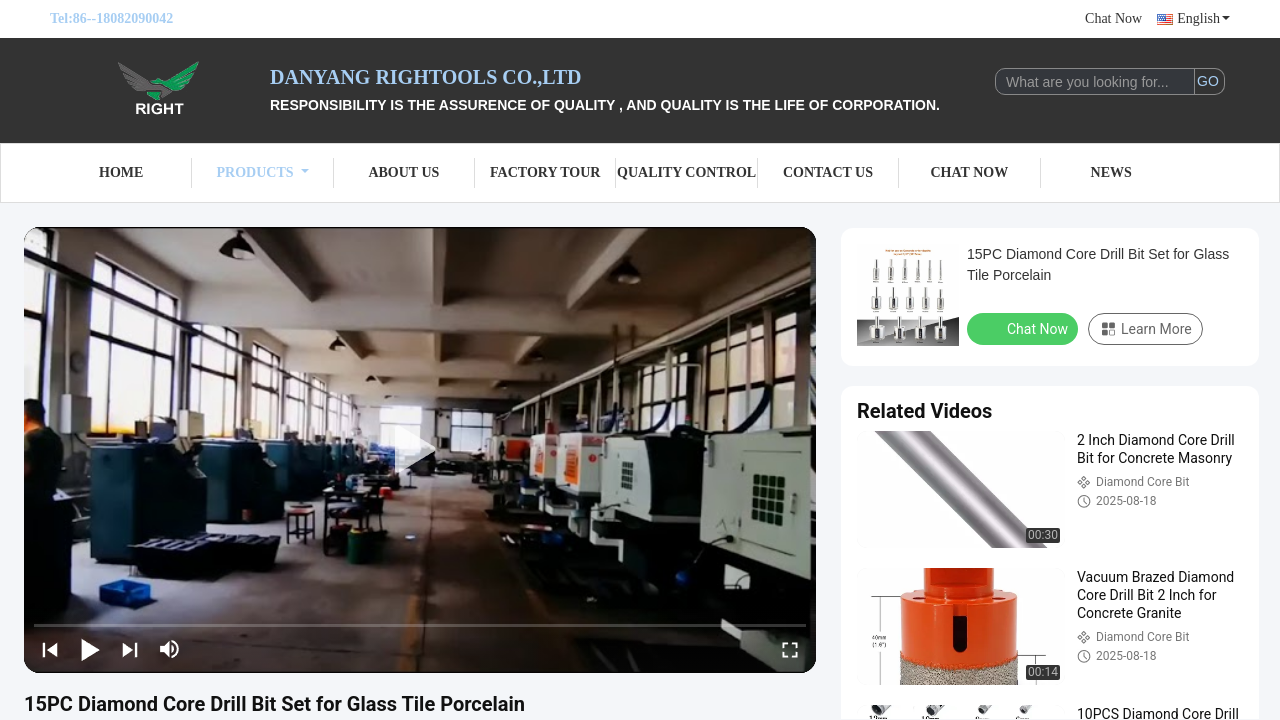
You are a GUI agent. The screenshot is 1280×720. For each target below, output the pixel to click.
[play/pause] (90, 649)
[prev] (50, 649)
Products (263, 172)
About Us (403, 172)
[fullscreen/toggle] (790, 649)
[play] (420, 450)
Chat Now (1113, 18)
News (1111, 172)
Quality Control (686, 172)
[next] (130, 649)
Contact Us (828, 172)
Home (121, 172)
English (1203, 18)
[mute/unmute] (170, 649)
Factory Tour (545, 172)
